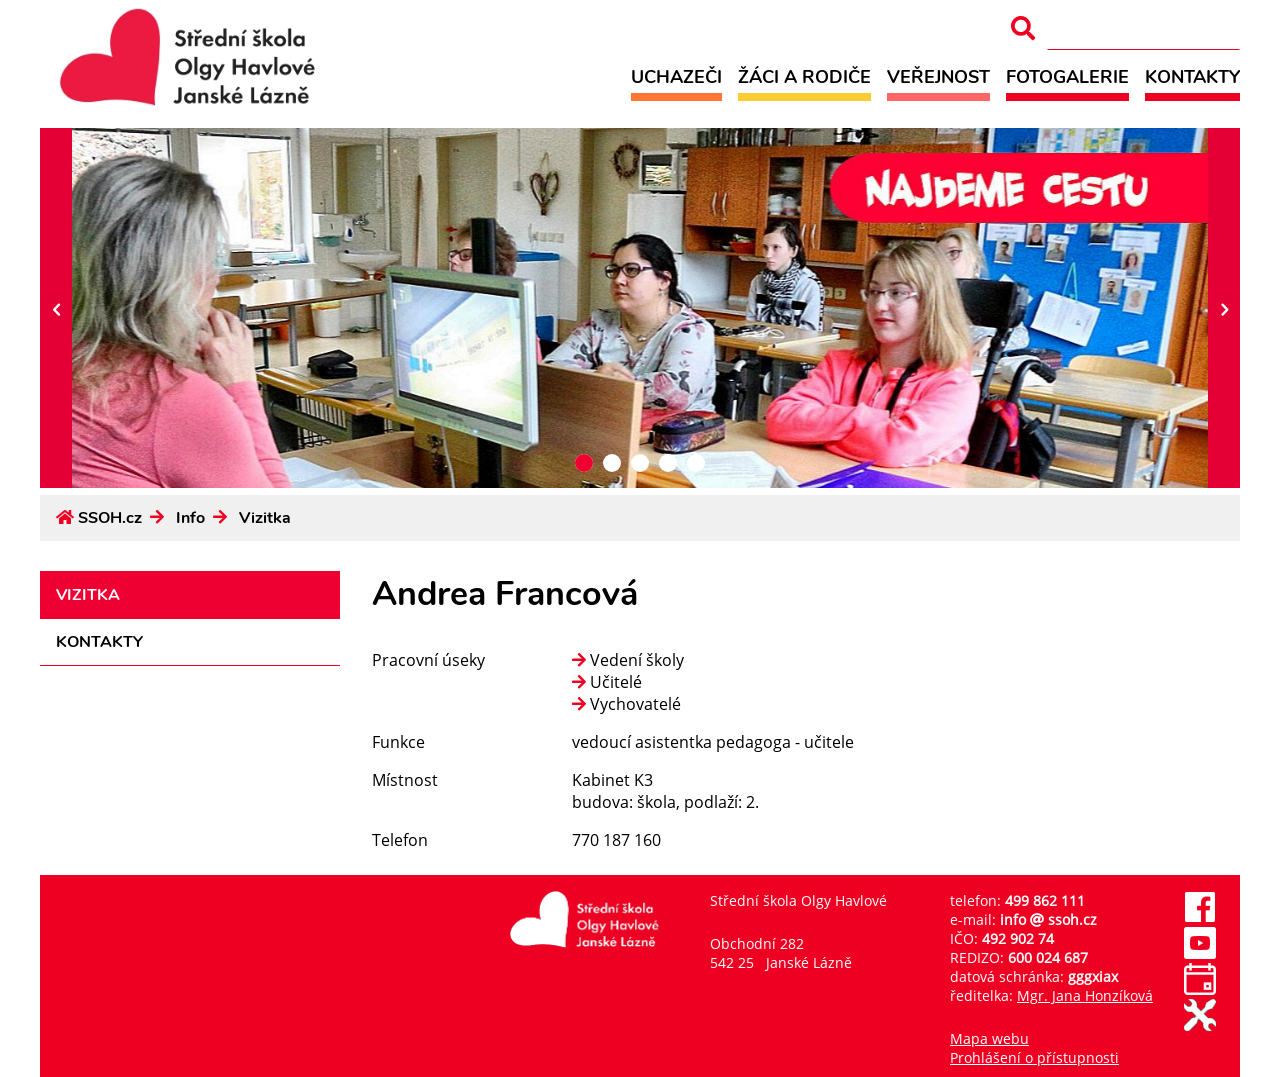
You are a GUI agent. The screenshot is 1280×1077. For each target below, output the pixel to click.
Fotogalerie (1067, 76)
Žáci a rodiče (804, 76)
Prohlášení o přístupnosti (1034, 1057)
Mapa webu (989, 1038)
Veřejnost (938, 76)
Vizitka (265, 518)
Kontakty (1192, 76)
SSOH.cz (110, 518)
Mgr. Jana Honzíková (1085, 995)
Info (190, 518)
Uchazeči (676, 76)
